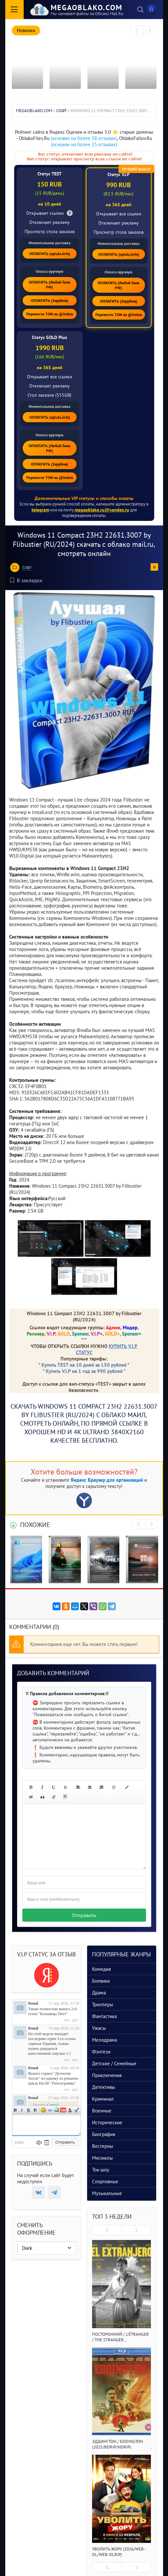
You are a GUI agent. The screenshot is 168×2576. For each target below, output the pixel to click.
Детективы (103, 2087)
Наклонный (22, 2110)
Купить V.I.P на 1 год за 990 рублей (84, 1371)
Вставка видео (63, 2110)
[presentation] (137, 31)
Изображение (56, 2110)
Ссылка (50, 2110)
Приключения (107, 2075)
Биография (103, 2134)
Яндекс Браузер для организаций (107, 1480)
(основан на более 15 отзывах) (84, 144)
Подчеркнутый (28, 2110)
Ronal (33, 2003)
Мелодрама (104, 2040)
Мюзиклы (102, 2158)
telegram (40, 510)
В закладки (26, 580)
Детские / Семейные (114, 2063)
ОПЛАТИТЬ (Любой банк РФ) (49, 284)
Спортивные (105, 2181)
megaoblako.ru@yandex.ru (102, 510)
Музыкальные (107, 2193)
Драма (99, 1993)
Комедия (101, 1969)
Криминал (103, 2099)
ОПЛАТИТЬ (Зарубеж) (49, 300)
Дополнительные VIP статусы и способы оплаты (84, 498)
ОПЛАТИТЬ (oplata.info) (49, 253)
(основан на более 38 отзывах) (84, 138)
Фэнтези (101, 2052)
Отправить (84, 1915)
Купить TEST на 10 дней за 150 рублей (84, 1365)
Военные (101, 2111)
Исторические (107, 2122)
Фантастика (104, 2016)
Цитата (76, 2110)
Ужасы (99, 2028)
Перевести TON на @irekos (49, 313)
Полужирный (15, 2110)
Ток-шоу (100, 2170)
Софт (27, 567)
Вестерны (102, 2146)
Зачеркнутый (35, 2110)
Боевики (101, 1981)
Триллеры (102, 2004)
